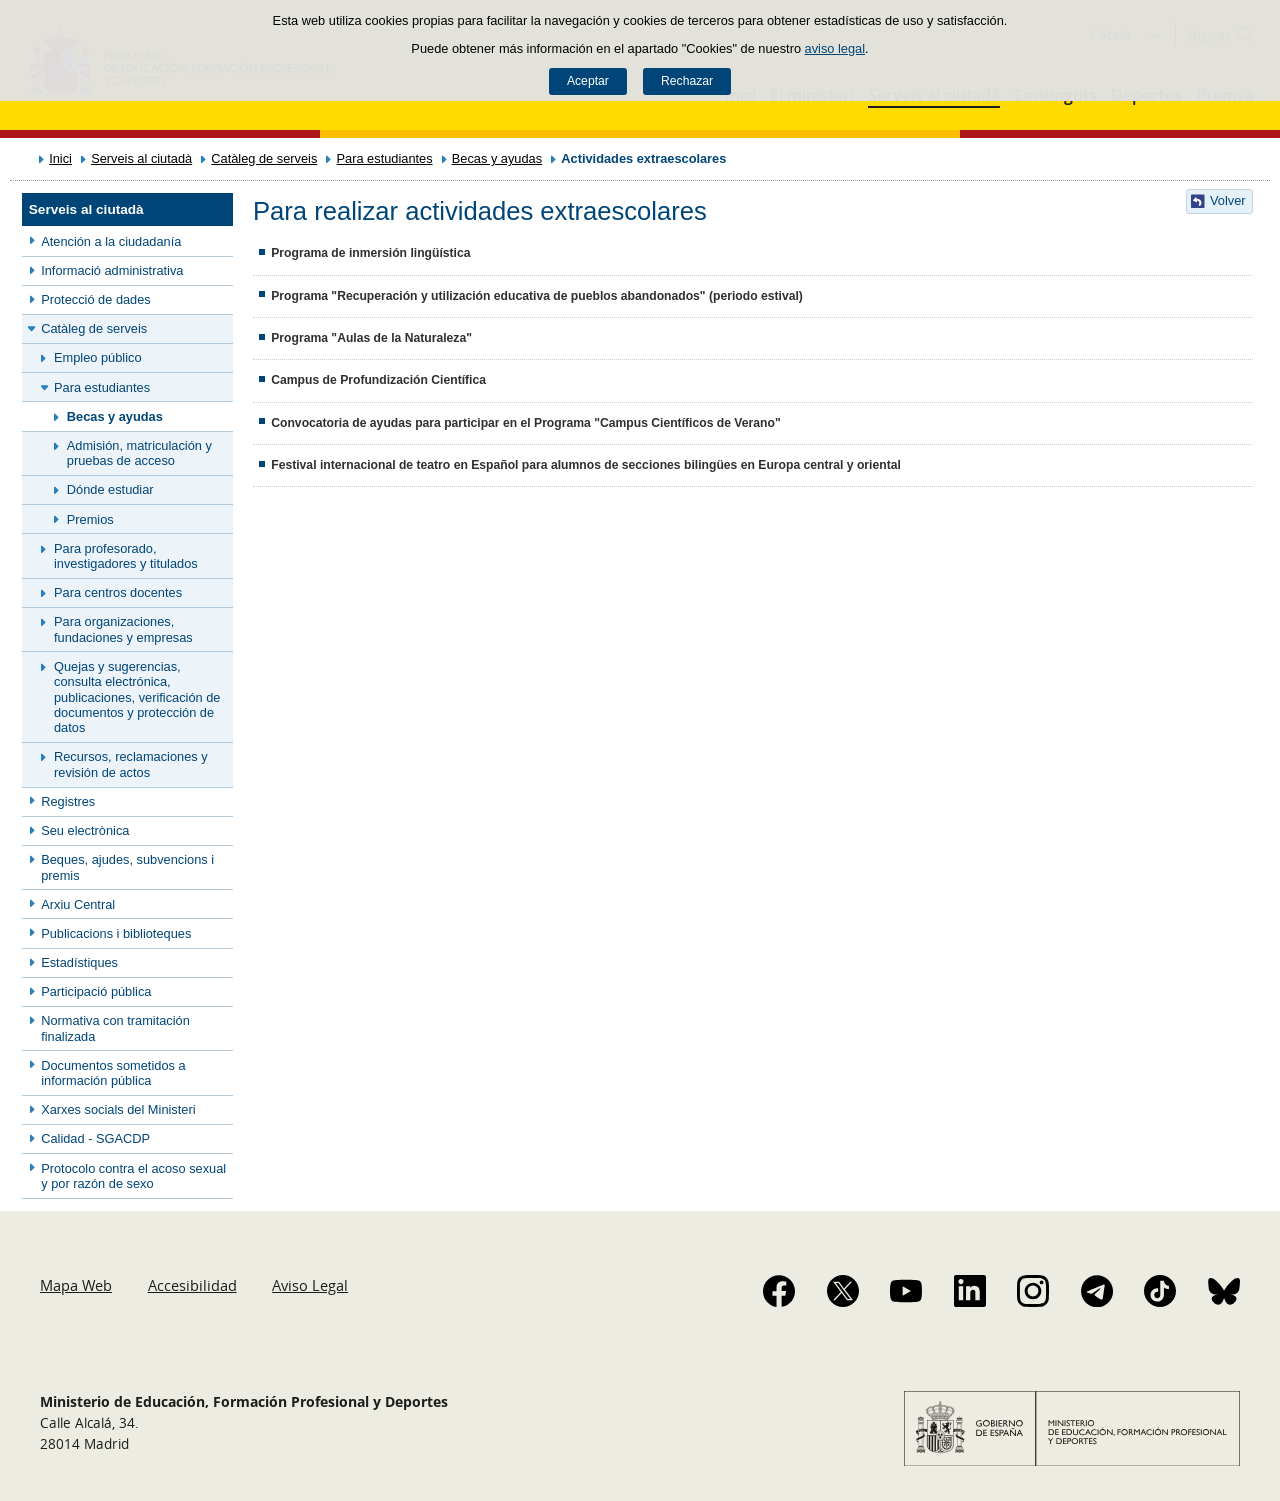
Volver (1228, 200)
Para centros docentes (118, 592)
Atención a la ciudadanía (111, 241)
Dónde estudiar (110, 489)
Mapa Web (76, 1285)
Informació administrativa (112, 270)
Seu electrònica (85, 830)
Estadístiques (79, 962)
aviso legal (835, 48)
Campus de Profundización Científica (378, 380)
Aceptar (588, 81)
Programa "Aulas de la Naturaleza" (371, 338)
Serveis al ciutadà (141, 158)
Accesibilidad (192, 1285)
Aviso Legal (310, 1285)
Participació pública (96, 991)
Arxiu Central (78, 904)
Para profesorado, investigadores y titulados (126, 556)
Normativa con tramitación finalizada (115, 1028)
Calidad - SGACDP (95, 1138)
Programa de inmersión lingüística (370, 253)
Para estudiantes (385, 158)
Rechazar (687, 81)
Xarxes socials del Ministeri (118, 1109)
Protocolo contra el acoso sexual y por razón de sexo (133, 1176)
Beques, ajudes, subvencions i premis (127, 867)
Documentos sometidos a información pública (113, 1073)
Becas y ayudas (497, 158)
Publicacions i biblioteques (116, 933)
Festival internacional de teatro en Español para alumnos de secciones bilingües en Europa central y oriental (586, 465)
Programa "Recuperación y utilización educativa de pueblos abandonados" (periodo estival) (537, 296)
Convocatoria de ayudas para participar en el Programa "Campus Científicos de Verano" (525, 423)
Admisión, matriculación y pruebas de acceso (139, 453)
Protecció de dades (96, 299)
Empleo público (98, 357)
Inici (60, 158)
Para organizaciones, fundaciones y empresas (123, 629)
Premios (90, 519)
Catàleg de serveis (264, 158)
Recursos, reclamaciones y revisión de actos (131, 764)
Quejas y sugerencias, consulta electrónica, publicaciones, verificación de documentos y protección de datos (137, 697)
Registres (68, 801)
